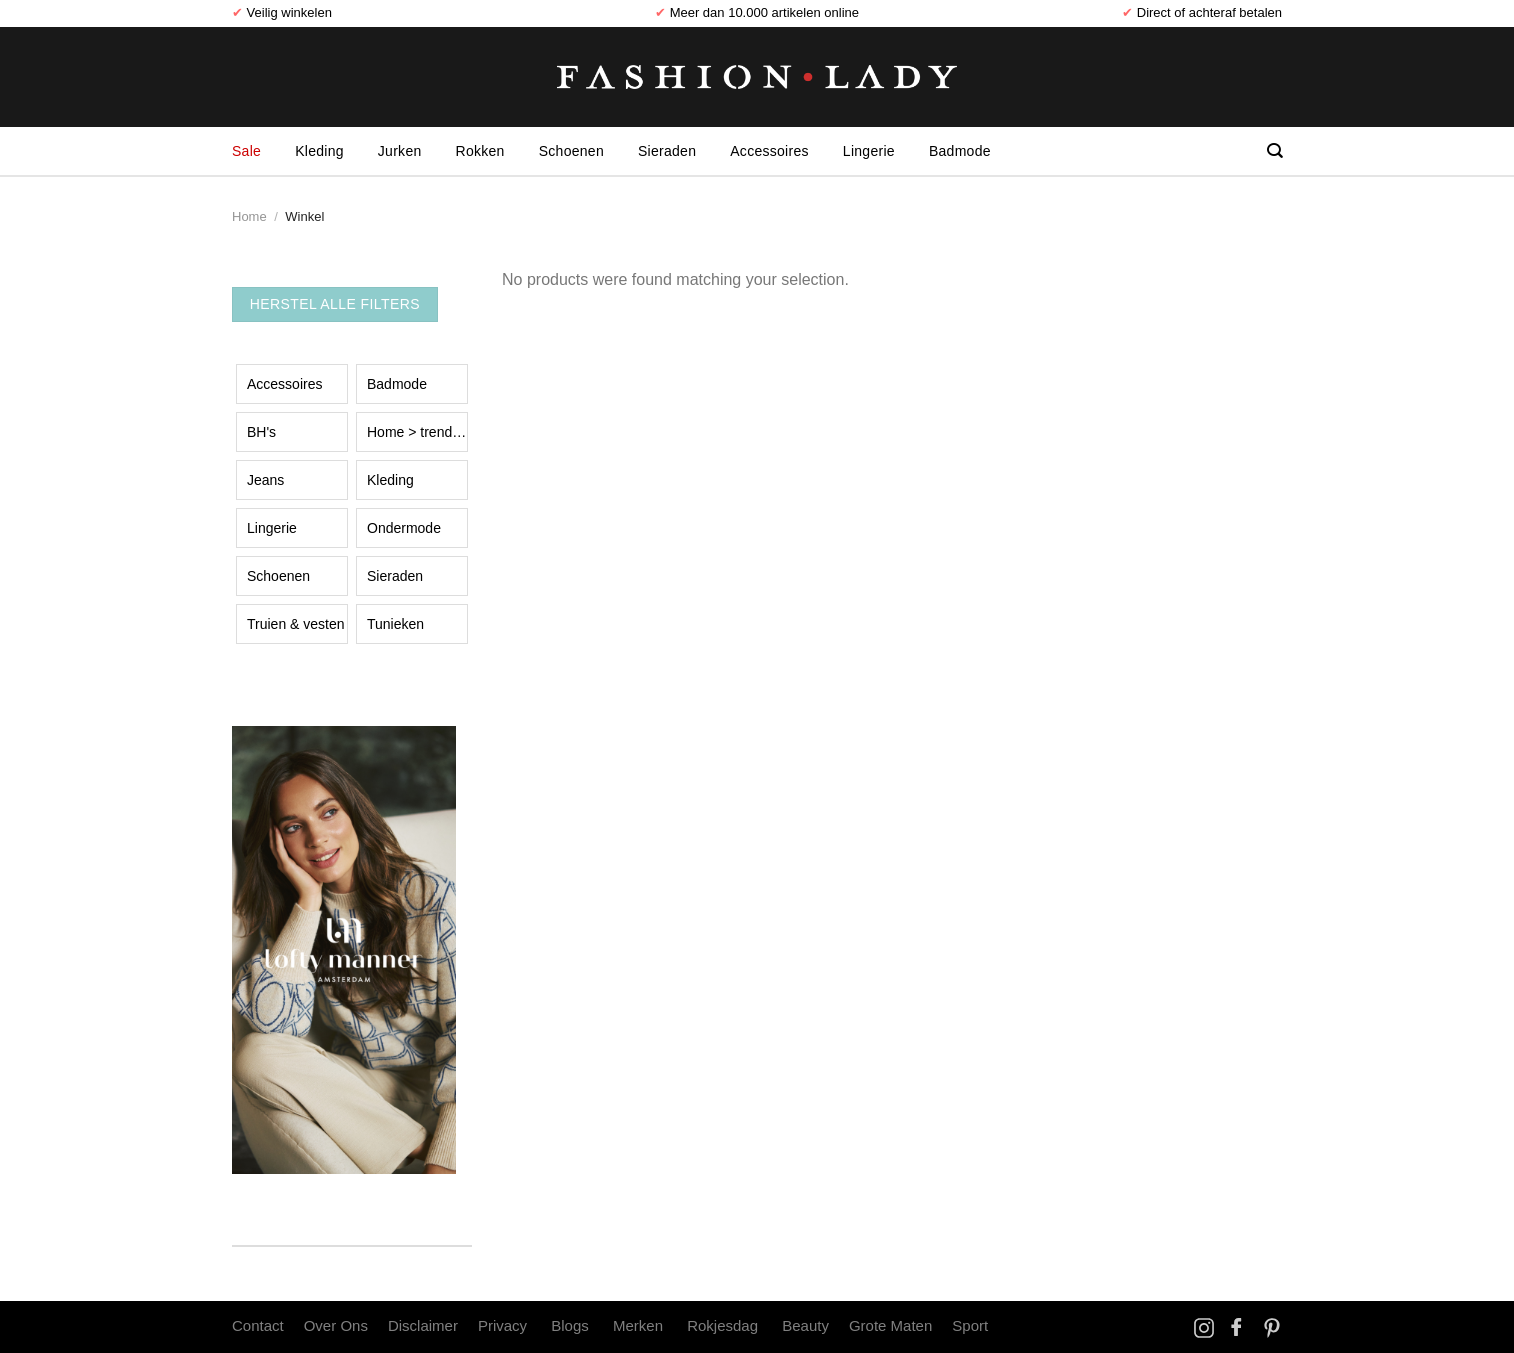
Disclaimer (423, 1325)
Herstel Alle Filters (335, 304)
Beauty (805, 1325)
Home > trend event (417, 432)
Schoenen (571, 151)
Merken (638, 1325)
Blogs (570, 1325)
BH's (261, 432)
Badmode (960, 151)
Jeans (265, 480)
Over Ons (336, 1325)
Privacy (502, 1325)
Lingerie (869, 151)
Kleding (319, 151)
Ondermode (404, 528)
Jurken (400, 151)
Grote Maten (890, 1325)
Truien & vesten (296, 624)
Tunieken (395, 624)
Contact (258, 1325)
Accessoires (769, 151)
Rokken (480, 151)
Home (249, 216)
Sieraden (667, 151)
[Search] (1274, 151)
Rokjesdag (722, 1325)
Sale (246, 151)
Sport (970, 1325)
